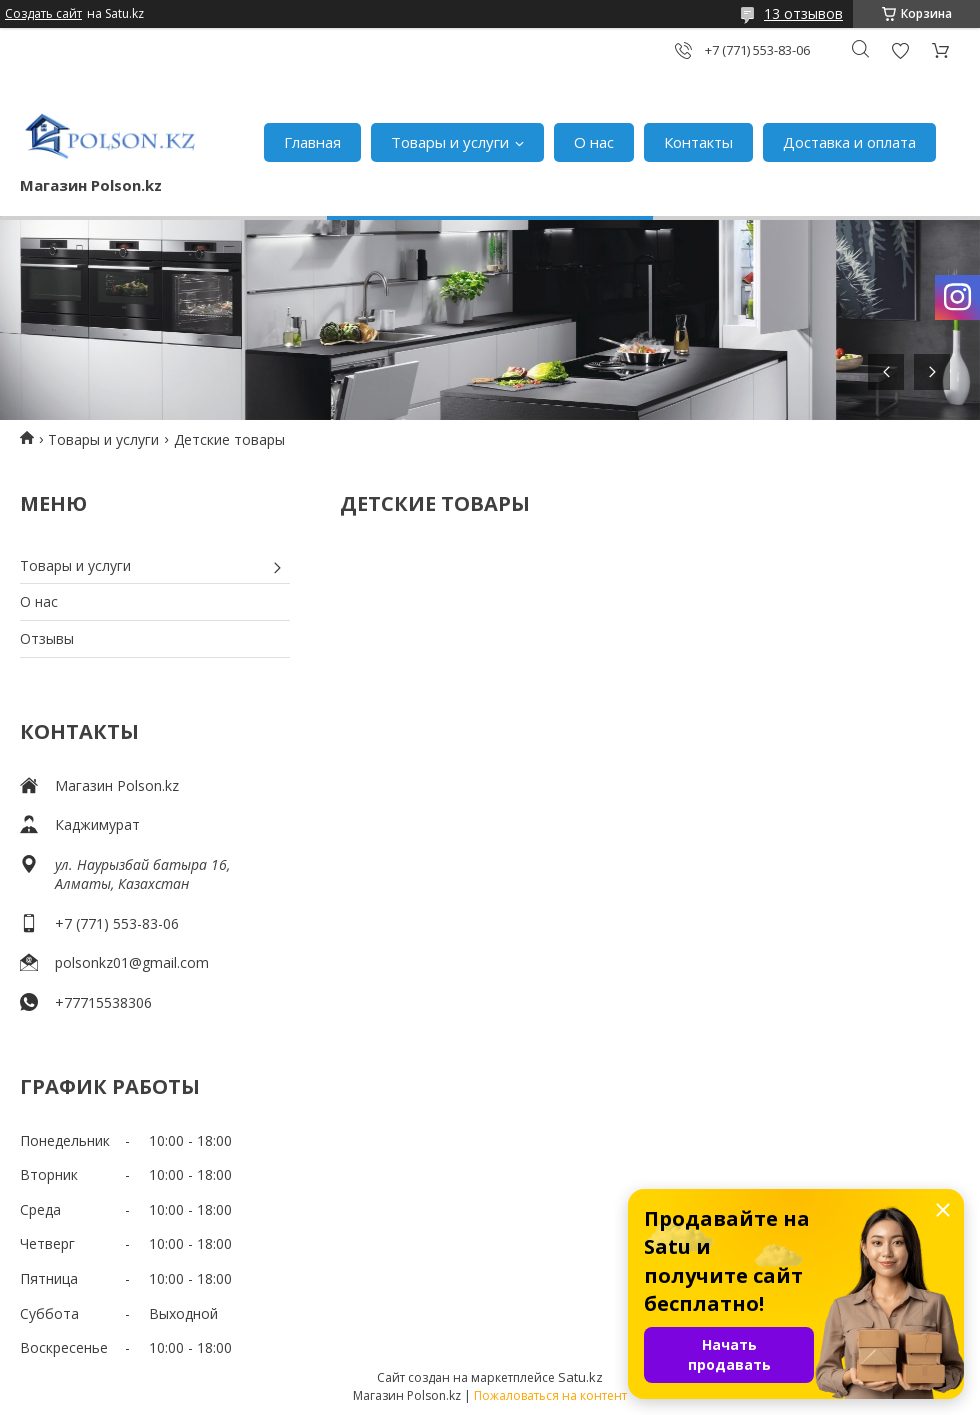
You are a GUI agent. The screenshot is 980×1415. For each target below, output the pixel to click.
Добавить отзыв (900, 50)
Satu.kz (580, 1377)
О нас (594, 142)
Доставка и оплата (849, 142)
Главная (312, 142)
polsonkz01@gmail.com (132, 962)
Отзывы (47, 638)
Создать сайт (43, 14)
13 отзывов (803, 13)
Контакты (698, 142)
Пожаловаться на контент (550, 1395)
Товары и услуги (450, 142)
